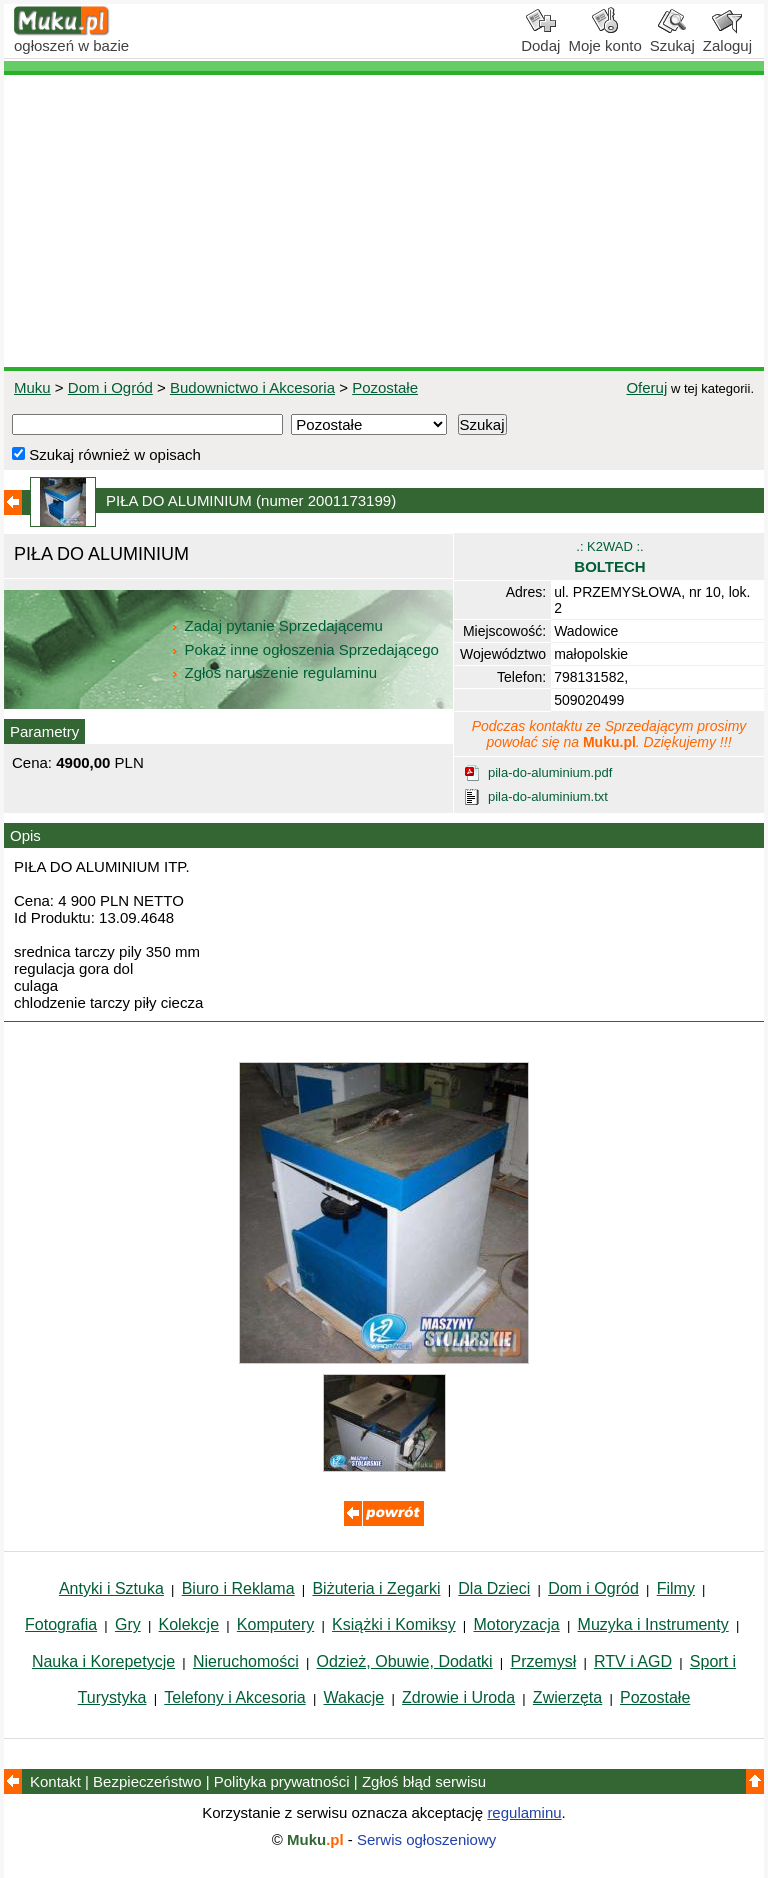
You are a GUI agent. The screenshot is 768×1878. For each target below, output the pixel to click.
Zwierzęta (567, 1697)
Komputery (275, 1624)
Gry (128, 1624)
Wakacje (354, 1697)
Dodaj (540, 38)
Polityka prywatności (282, 1781)
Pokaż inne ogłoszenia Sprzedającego (306, 649)
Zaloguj (727, 38)
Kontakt (55, 1781)
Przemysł (543, 1661)
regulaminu (524, 1812)
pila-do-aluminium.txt (548, 796)
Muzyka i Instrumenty (653, 1624)
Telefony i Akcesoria (234, 1697)
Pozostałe (385, 387)
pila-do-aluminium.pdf (550, 772)
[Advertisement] (384, 221)
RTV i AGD (633, 1661)
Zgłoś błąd (424, 1781)
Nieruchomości (246, 1661)
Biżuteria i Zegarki (376, 1588)
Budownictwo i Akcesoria (252, 387)
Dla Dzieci (494, 1588)
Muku (32, 387)
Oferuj (646, 387)
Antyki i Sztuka (111, 1588)
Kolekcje (189, 1624)
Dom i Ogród (110, 387)
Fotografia (61, 1624)
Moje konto (604, 38)
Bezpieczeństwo (147, 1781)
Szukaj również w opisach (106, 454)
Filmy (676, 1588)
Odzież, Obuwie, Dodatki (405, 1661)
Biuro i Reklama (238, 1588)
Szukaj (672, 38)
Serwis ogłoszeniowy (426, 1839)
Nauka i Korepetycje (103, 1661)
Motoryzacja (516, 1624)
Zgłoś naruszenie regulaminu (273, 672)
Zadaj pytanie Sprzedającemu (278, 625)
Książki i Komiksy (394, 1624)
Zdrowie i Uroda (458, 1697)
